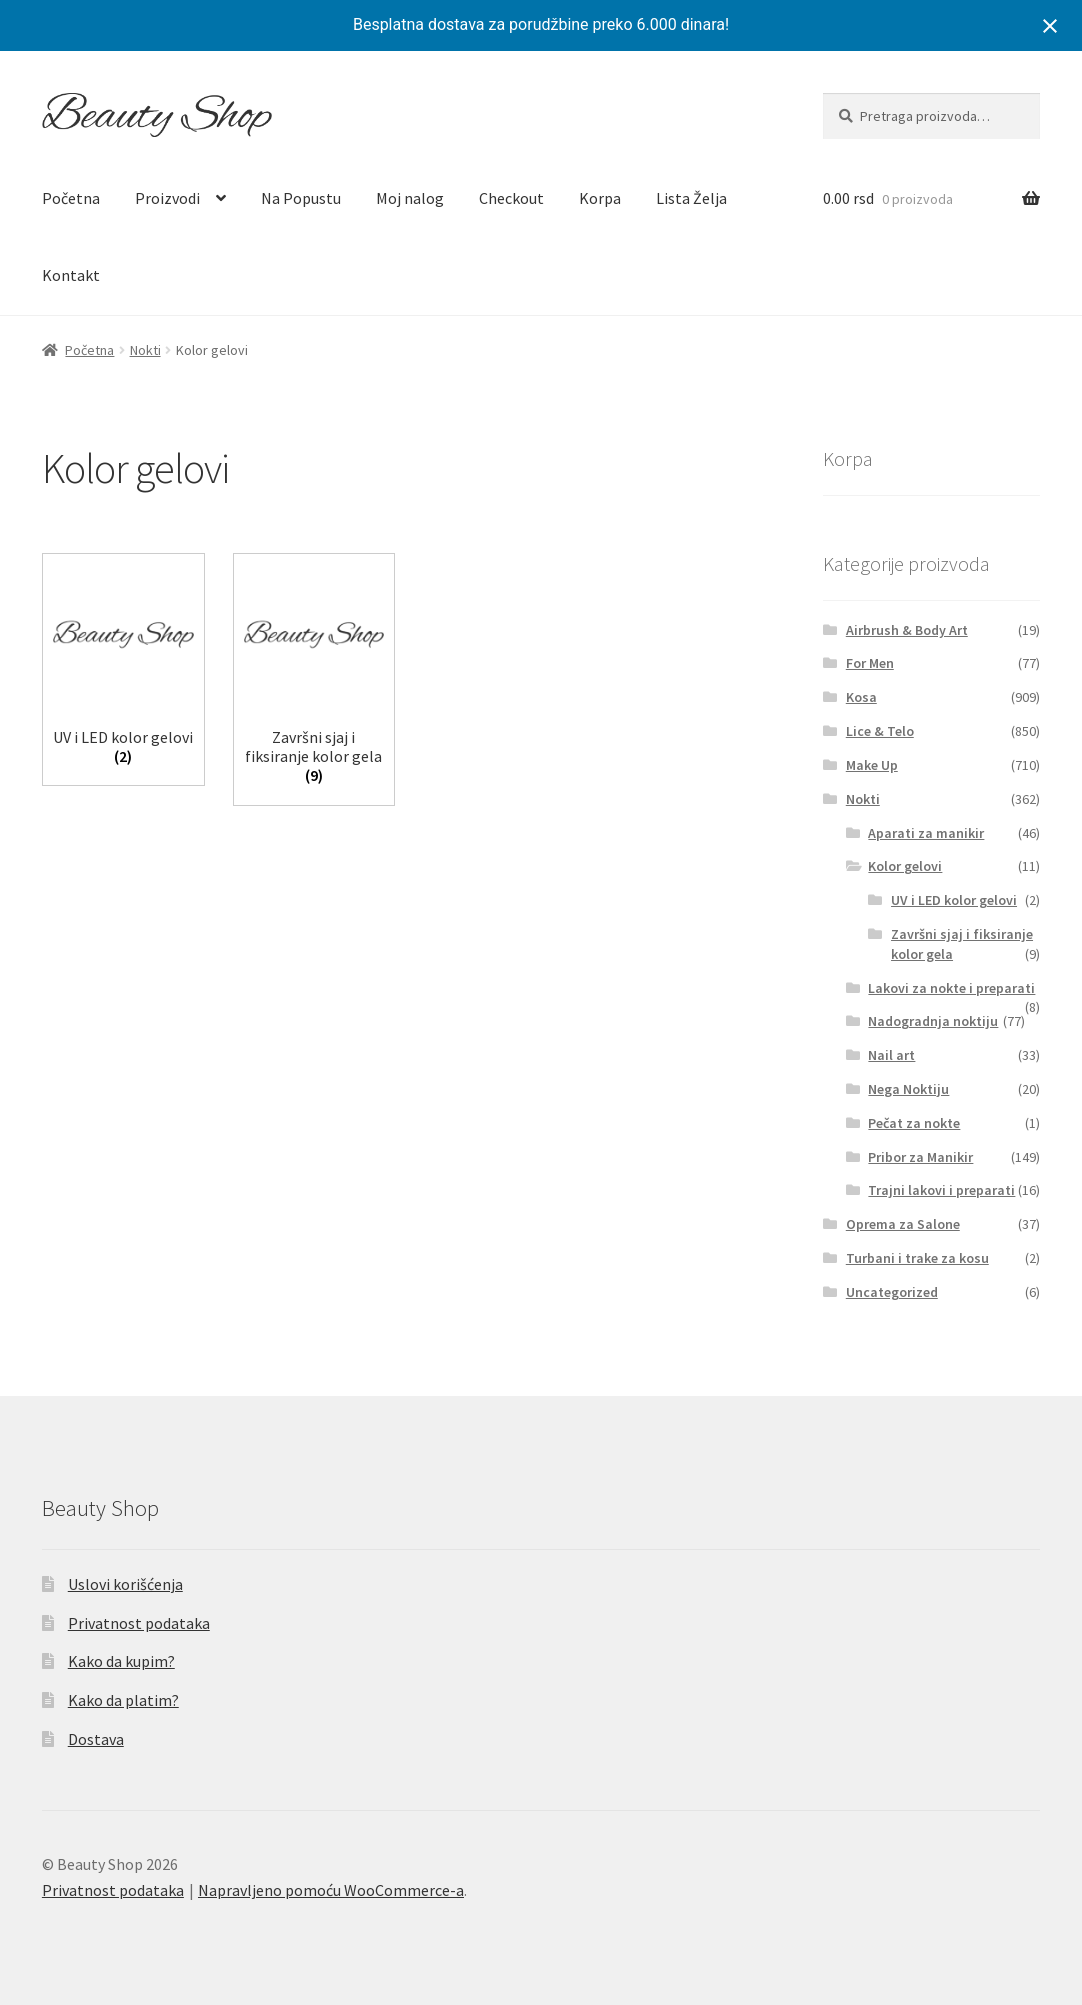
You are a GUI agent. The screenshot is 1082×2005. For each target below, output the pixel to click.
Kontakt (71, 275)
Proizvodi (167, 198)
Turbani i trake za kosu (917, 1258)
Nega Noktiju (908, 1089)
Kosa (861, 697)
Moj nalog (410, 198)
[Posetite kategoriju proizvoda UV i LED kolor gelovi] (123, 665)
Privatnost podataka (139, 1623)
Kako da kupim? (121, 1661)
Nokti (145, 350)
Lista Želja (691, 198)
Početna (71, 198)
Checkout (511, 198)
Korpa (600, 198)
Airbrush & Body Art (907, 630)
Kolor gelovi (905, 866)
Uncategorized (892, 1292)
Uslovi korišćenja (125, 1584)
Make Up (872, 765)
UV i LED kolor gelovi (954, 900)
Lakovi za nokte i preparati (951, 988)
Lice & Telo (880, 731)
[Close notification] (1050, 26)
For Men (870, 663)
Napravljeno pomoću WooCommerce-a (331, 1890)
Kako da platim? (123, 1700)
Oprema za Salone (903, 1224)
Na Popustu (301, 198)
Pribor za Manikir (920, 1157)
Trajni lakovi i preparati (941, 1190)
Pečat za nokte (914, 1123)
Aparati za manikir (926, 833)
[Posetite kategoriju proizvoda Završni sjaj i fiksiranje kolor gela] (314, 675)
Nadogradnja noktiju (933, 1021)
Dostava (96, 1739)
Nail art (891, 1055)
